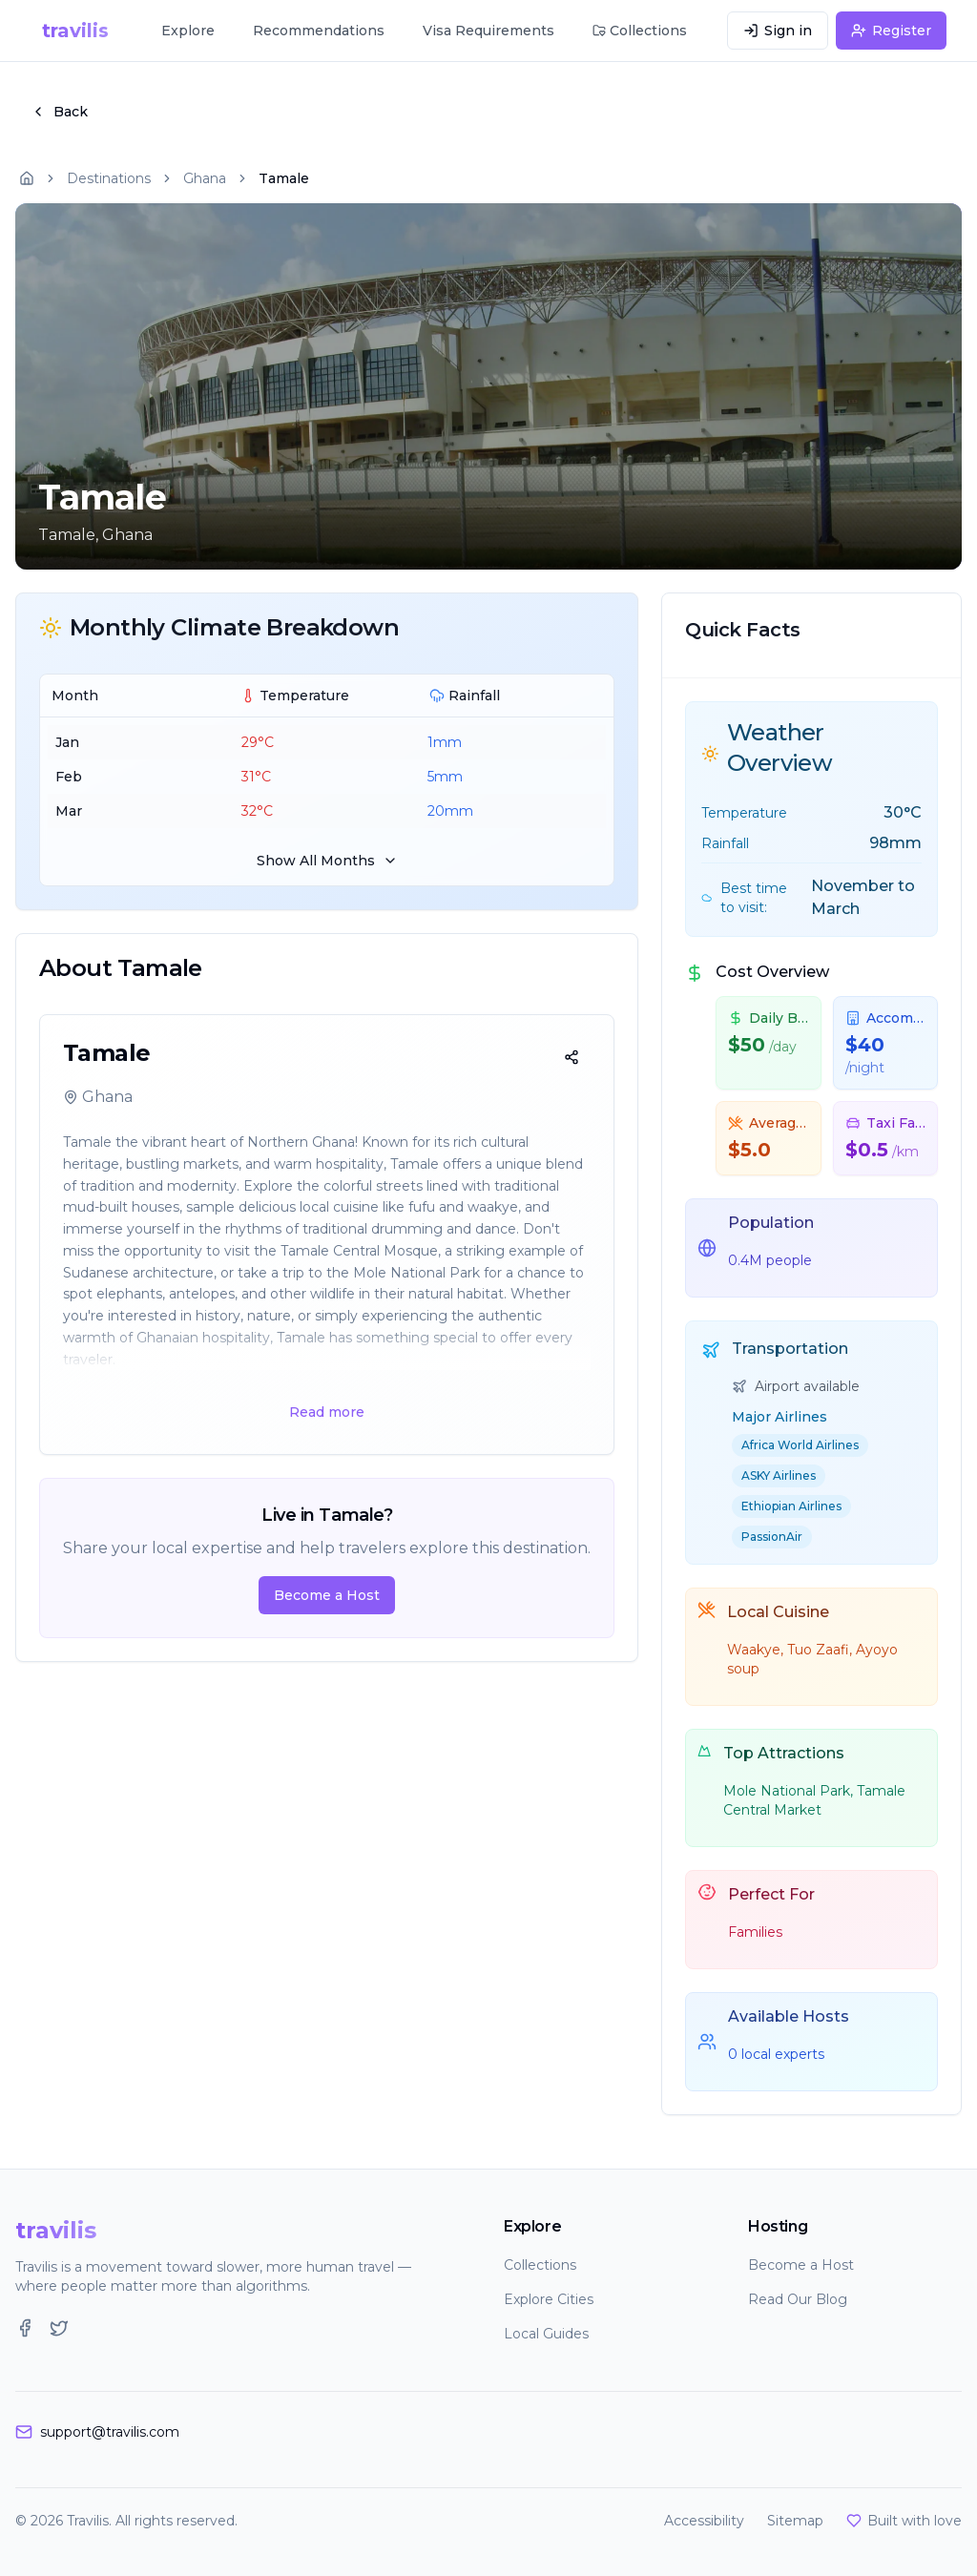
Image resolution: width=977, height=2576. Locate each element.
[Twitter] (59, 2327)
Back (59, 111)
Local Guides (546, 2333)
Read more (326, 1412)
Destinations (109, 178)
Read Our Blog (797, 2299)
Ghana (204, 178)
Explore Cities (548, 2299)
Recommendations (319, 30)
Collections (540, 2265)
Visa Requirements (488, 30)
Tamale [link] (284, 178)
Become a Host (327, 1595)
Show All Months (327, 860)
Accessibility (704, 2520)
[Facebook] (24, 2327)
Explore (188, 30)
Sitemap (795, 2520)
